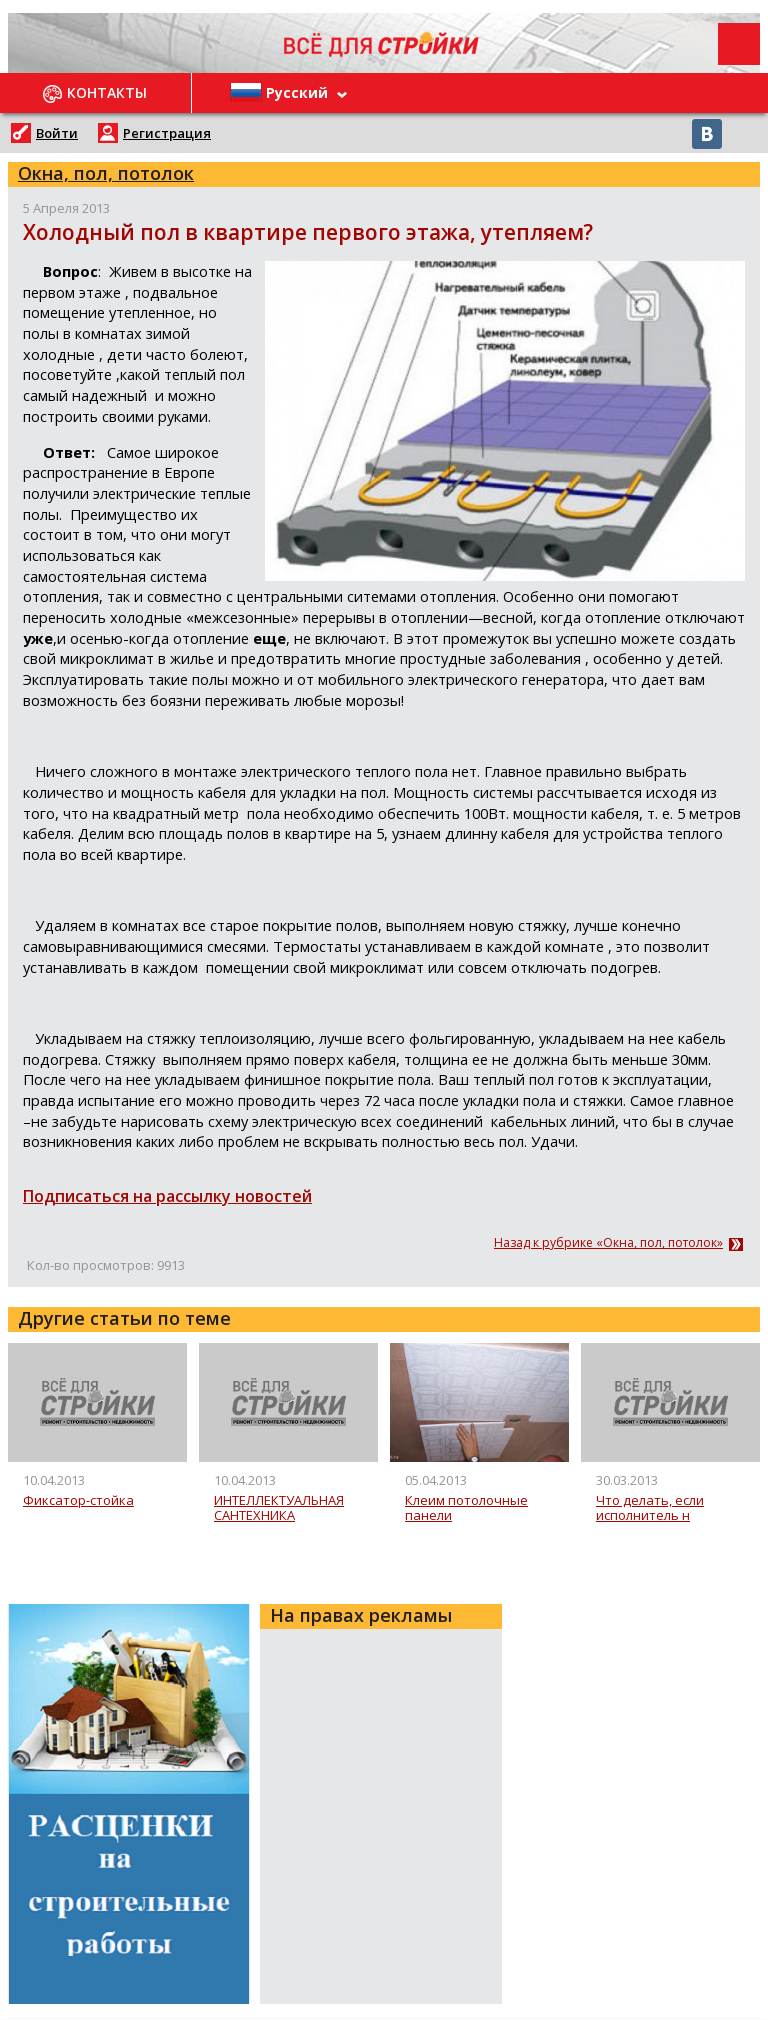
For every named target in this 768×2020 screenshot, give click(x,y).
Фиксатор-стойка (78, 1501)
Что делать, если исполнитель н (650, 1508)
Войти (57, 133)
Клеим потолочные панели (466, 1508)
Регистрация (167, 133)
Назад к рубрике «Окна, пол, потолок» (608, 1243)
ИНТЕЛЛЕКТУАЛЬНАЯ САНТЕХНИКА (279, 1508)
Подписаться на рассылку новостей (167, 1196)
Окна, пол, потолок (106, 173)
